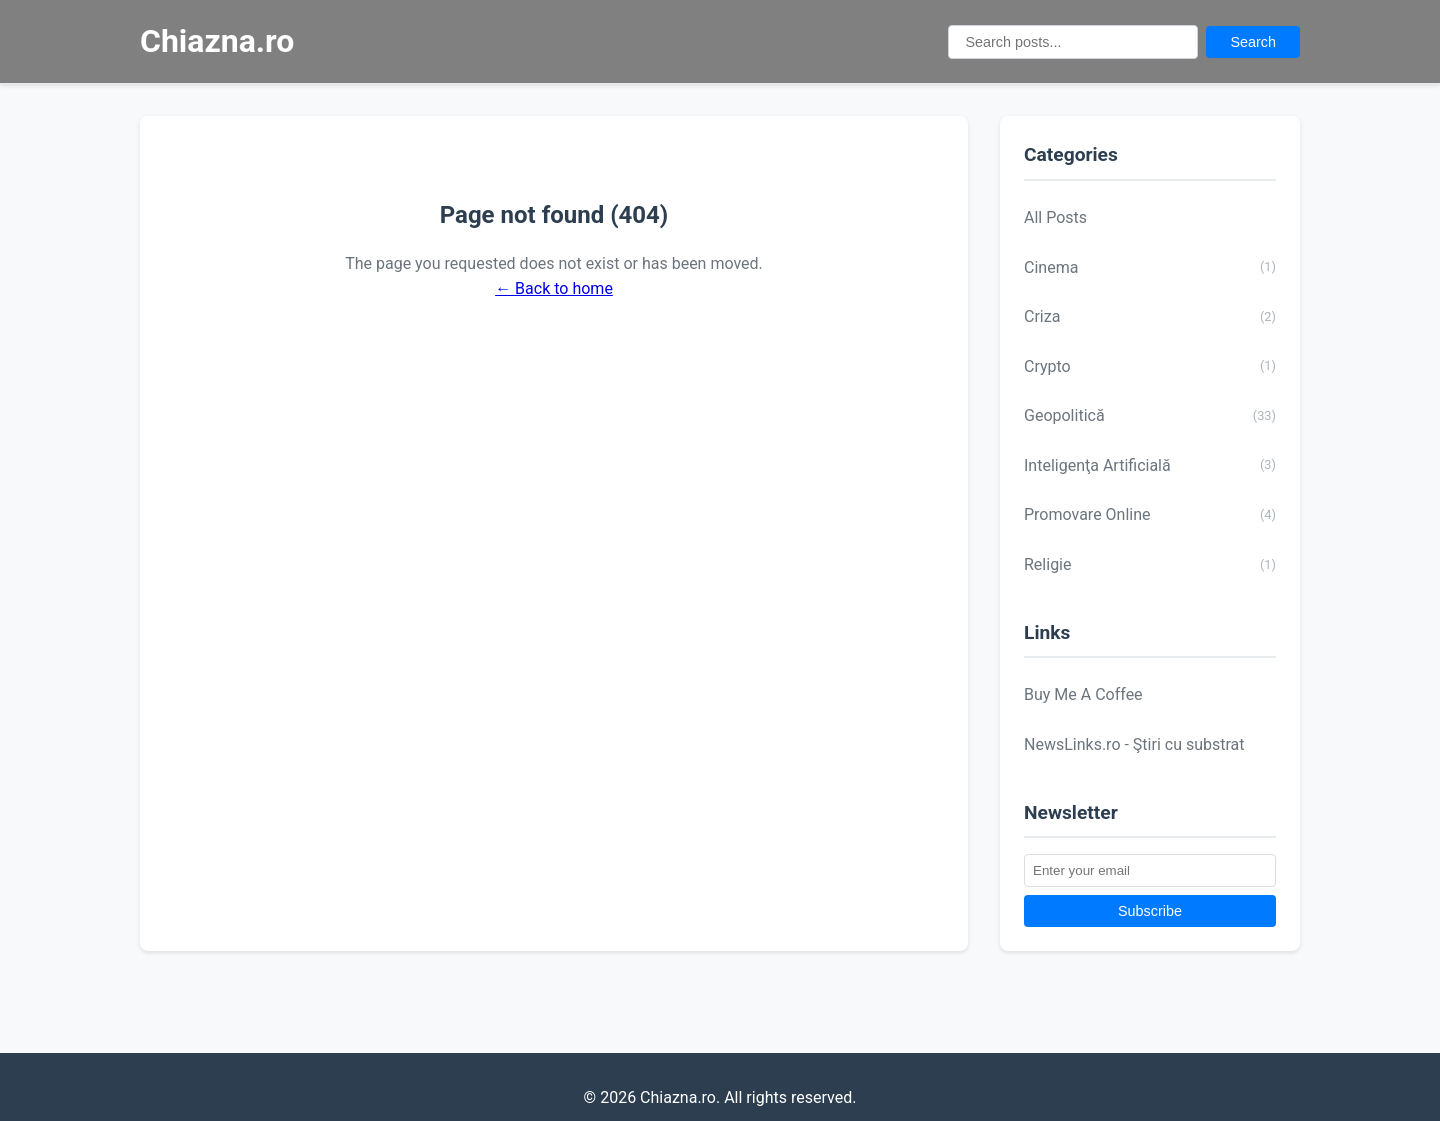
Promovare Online (1150, 515)
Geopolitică (1150, 416)
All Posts (1055, 217)
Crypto (1150, 366)
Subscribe (1150, 911)
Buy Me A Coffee (1083, 694)
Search (1253, 42)
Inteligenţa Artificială (1150, 465)
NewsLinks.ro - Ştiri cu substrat (1134, 744)
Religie (1150, 565)
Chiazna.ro (217, 41)
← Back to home (554, 288)
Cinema (1150, 267)
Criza (1150, 317)
